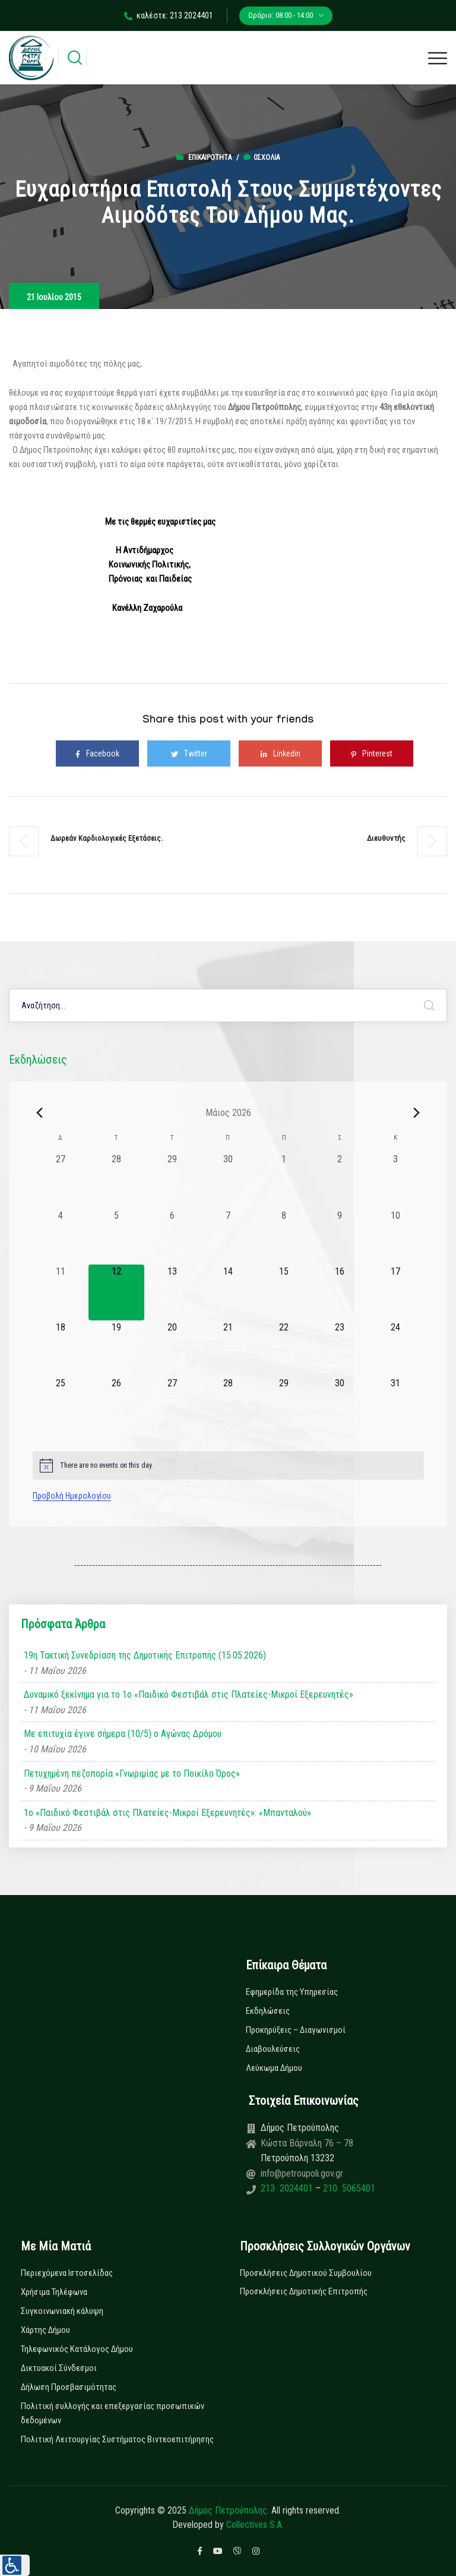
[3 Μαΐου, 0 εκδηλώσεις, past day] (395, 1180)
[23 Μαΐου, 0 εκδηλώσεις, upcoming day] (340, 1348)
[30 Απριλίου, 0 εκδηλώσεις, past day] (228, 1180)
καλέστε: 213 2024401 (168, 15)
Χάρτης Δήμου (45, 2330)
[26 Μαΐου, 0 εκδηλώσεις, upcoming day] (116, 1404)
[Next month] (417, 1112)
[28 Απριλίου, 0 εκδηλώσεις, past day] (116, 1180)
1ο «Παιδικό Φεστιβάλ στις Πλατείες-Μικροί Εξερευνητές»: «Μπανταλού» (167, 1812)
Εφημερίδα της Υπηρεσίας (292, 1992)
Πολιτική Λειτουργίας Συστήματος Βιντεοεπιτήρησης (117, 2439)
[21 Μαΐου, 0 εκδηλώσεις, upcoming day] (228, 1348)
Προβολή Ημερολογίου (72, 1495)
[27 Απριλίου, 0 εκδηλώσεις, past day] (60, 1180)
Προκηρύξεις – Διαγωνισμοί (296, 2030)
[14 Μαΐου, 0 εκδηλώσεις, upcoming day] (228, 1292)
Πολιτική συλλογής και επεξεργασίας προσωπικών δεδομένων (112, 2413)
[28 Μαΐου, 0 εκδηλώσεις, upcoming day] (228, 1404)
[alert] (228, 1465)
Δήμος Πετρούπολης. (229, 2510)
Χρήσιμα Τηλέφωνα (54, 2292)
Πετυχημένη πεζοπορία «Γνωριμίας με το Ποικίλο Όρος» (132, 1773)
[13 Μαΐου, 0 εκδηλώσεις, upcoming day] (172, 1292)
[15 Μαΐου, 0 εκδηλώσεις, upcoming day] (284, 1292)
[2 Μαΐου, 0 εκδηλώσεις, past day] (340, 1180)
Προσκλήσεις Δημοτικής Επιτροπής (304, 2291)
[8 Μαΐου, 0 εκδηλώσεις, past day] (284, 1237)
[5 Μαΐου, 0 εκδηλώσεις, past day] (116, 1237)
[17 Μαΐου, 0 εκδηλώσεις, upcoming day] (395, 1292)
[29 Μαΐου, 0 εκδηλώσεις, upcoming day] (284, 1404)
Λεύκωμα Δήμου (274, 2068)
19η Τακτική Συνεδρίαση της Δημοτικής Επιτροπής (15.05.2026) (145, 1655)
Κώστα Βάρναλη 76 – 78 (307, 2143)
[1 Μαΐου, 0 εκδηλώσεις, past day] (284, 1180)
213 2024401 (288, 2188)
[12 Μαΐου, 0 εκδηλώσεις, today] (116, 1292)
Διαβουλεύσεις (273, 2049)
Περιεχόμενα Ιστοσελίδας (67, 2273)
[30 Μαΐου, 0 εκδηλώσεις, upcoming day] (340, 1404)
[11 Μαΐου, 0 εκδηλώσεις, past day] (60, 1292)
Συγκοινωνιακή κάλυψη (62, 2311)
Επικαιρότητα (210, 157)
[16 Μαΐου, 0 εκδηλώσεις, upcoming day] (340, 1292)
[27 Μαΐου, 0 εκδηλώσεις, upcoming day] (172, 1404)
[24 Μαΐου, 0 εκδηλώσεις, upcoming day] (395, 1348)
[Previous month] (40, 1112)
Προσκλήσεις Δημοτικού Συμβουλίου (306, 2273)
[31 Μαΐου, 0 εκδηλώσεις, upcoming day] (395, 1404)
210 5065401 (348, 2188)
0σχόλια (261, 157)
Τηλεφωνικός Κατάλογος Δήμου (77, 2349)
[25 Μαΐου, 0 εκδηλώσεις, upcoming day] (60, 1404)
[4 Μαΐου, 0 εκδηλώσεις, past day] (60, 1237)
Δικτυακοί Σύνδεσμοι (59, 2368)
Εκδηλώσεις (268, 2011)
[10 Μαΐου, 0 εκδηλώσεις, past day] (395, 1237)
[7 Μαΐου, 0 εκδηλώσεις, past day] (228, 1237)
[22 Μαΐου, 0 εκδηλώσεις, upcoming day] (284, 1348)
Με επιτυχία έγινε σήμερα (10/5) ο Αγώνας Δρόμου (122, 1733)
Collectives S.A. (255, 2524)
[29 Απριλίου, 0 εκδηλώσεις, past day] (172, 1180)
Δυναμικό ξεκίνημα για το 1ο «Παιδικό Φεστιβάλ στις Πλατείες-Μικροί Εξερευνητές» (188, 1694)
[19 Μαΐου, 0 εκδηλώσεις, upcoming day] (116, 1348)
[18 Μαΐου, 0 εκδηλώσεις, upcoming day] (60, 1348)
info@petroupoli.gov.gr (302, 2173)
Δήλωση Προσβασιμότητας (68, 2387)
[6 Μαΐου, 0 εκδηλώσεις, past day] (172, 1237)
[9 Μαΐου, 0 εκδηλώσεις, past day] (340, 1237)
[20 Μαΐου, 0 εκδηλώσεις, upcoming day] (172, 1348)
